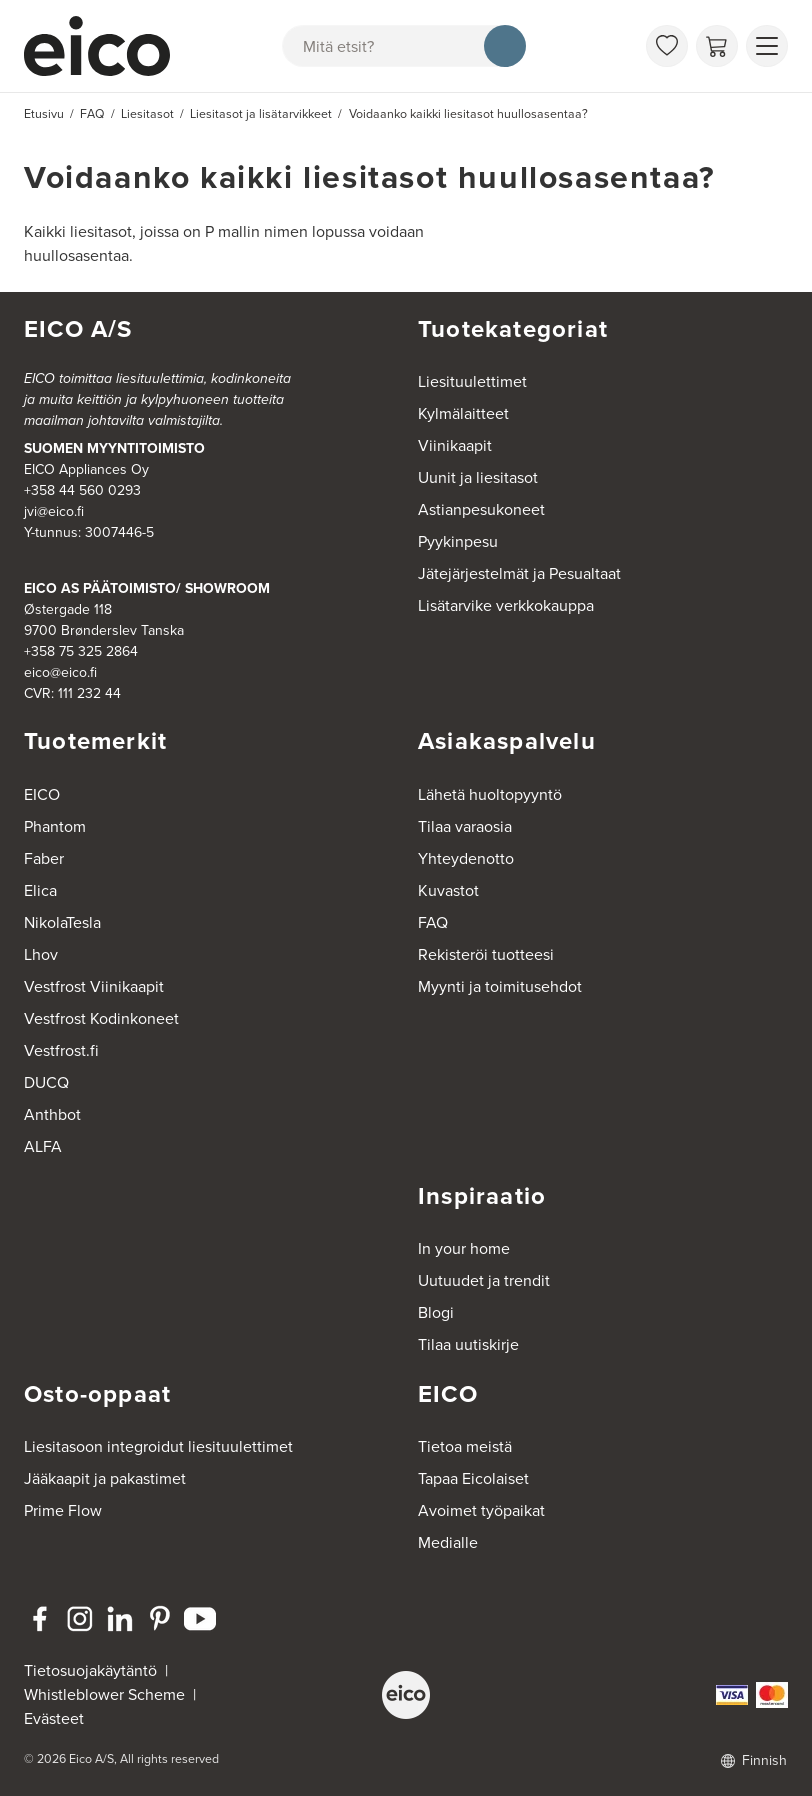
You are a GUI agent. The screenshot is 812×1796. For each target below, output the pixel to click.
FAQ (433, 922)
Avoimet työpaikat (481, 1510)
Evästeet (54, 1718)
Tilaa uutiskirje (468, 1344)
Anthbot (52, 1114)
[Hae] (505, 46)
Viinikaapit (455, 445)
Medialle (448, 1542)
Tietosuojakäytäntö (90, 1670)
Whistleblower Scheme (104, 1694)
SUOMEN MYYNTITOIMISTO (114, 448)
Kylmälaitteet (463, 413)
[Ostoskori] (717, 46)
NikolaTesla (62, 922)
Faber (44, 858)
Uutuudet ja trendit (484, 1280)
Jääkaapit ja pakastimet (105, 1478)
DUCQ (46, 1082)
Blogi (436, 1312)
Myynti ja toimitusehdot (500, 986)
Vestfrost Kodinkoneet (101, 1018)
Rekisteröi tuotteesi (486, 954)
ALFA (43, 1146)
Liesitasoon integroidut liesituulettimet (158, 1446)
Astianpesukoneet (481, 509)
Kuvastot (448, 890)
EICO (42, 794)
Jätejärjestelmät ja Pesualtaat (519, 573)
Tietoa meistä (465, 1446)
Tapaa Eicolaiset (473, 1478)
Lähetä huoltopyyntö (490, 794)
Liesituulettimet (472, 381)
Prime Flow (63, 1510)
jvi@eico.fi (54, 511)
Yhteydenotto (466, 858)
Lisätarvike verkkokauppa (506, 605)
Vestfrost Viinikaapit (94, 986)
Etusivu (44, 114)
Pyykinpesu (458, 541)
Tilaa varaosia (465, 826)
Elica (40, 890)
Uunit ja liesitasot (478, 477)
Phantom (55, 826)
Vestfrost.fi (61, 1050)
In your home (464, 1248)
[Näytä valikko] (767, 46)
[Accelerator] (97, 46)
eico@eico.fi (60, 672)
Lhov (41, 954)
